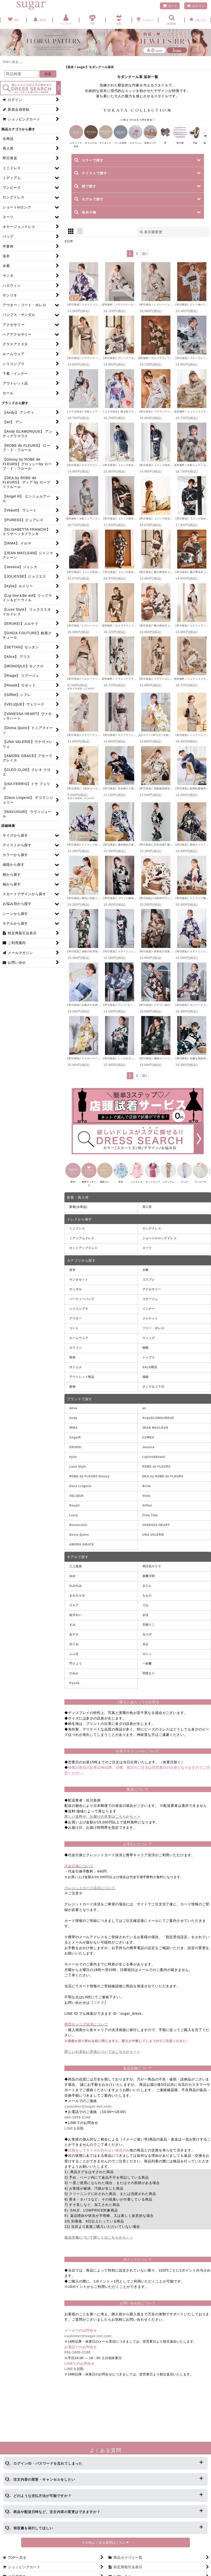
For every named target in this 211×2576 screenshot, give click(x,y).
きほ (145, 1620)
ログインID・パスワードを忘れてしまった (47, 2463)
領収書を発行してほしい (33, 2528)
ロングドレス (151, 1234)
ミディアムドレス (81, 1244)
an (144, 1414)
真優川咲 (148, 1582)
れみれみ (75, 1591)
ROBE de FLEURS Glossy (89, 1482)
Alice (73, 1414)
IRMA (73, 1433)
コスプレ (148, 1285)
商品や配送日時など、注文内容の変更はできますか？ (56, 2512)
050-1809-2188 (77, 2123)
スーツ (147, 1254)
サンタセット (78, 1285)
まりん (147, 1591)
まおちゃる (77, 1601)
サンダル (75, 1295)
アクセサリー (151, 1295)
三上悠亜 (75, 1572)
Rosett (74, 1511)
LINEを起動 (74, 2134)
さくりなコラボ (153, 1392)
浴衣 (72, 1276)
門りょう (75, 1669)
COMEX (148, 1443)
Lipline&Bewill (154, 1463)
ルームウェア (78, 1344)
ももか (147, 1601)
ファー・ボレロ (153, 1334)
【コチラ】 (99, 2008)
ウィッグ (148, 1344)
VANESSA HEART (156, 1531)
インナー (148, 1315)
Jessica (148, 1453)
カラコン (75, 1353)
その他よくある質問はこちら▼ (105, 2542)
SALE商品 (149, 1373)
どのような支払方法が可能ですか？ (42, 2496)
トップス (148, 1363)
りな (145, 1611)
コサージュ (150, 1305)
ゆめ (72, 1582)
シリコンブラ (78, 1315)
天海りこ (148, 1630)
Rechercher (78, 1531)
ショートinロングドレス (159, 1244)
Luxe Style (77, 1472)
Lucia (73, 1521)
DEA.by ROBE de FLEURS (162, 1482)
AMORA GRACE (81, 1550)
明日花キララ (151, 1572)
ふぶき (74, 1659)
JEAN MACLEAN (155, 1433)
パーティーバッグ (81, 1305)
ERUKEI (75, 1453)
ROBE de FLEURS (156, 1472)
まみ (72, 1630)
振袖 (72, 1392)
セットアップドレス (83, 1254)
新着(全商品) (78, 1213)
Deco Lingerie (80, 1492)
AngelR (75, 1443)
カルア (74, 1611)
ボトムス (75, 1373)
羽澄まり (148, 1679)
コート (74, 1334)
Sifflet (147, 1511)
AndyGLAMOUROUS (158, 1424)
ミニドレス (77, 1234)
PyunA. (75, 1689)
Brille (146, 1492)
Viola (146, 1502)
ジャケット (150, 1324)
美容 (72, 1363)
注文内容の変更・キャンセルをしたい (44, 2479)
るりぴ (147, 1640)
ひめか (74, 1679)
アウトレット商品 (81, 1383)
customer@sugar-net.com (88, 2112)
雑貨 (145, 1353)
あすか (74, 1640)
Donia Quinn (79, 1540)
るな (145, 1650)
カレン (147, 1659)
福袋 (145, 1383)
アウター (75, 1324)
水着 (145, 1276)
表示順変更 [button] (151, 234)
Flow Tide (150, 1521)
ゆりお (74, 1650)
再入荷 (147, 1213)
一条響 (147, 1669)
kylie (73, 1463)
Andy (73, 1424)
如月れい (75, 1620)
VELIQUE (76, 1502)
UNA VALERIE (153, 1540)
